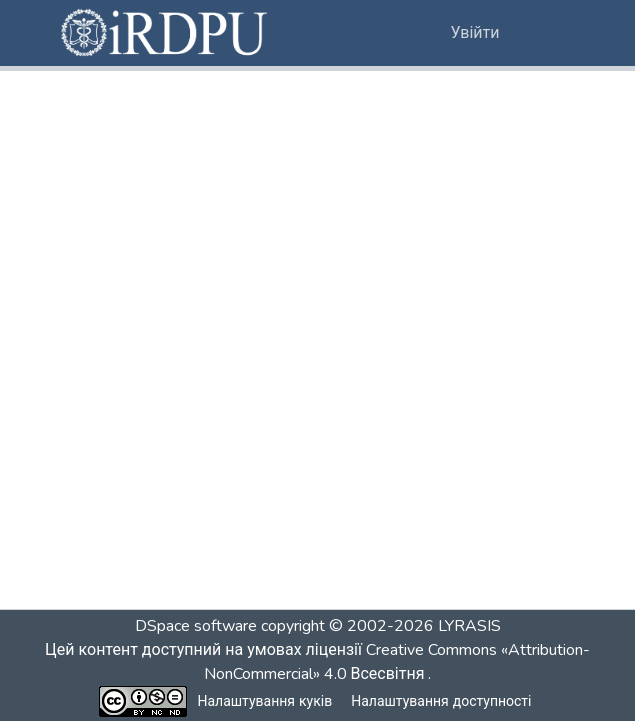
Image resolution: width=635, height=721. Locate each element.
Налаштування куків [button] (265, 701)
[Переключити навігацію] (548, 33)
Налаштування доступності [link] (441, 701)
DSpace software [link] (196, 626)
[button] (166, 33)
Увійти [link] (475, 33)
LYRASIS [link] (469, 626)
